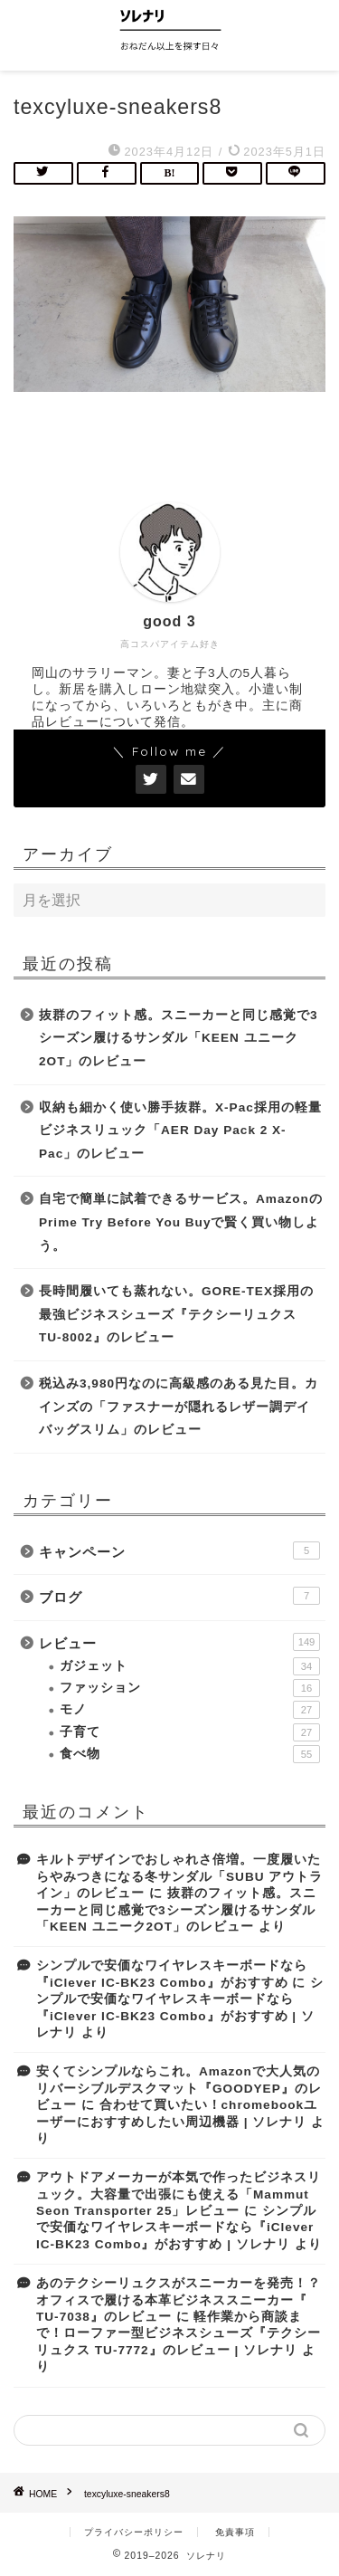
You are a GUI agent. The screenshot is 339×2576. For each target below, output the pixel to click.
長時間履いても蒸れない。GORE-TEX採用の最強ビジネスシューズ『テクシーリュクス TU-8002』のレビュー (176, 1314)
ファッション (190, 1688)
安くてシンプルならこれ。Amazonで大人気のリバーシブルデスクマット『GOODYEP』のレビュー (179, 2088)
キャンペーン (179, 1550)
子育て (190, 1732)
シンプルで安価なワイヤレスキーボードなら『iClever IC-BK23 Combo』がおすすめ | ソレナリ (176, 2227)
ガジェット (190, 1666)
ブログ (179, 1596)
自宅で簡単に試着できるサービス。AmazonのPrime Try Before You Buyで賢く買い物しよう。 (181, 1222)
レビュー (179, 1642)
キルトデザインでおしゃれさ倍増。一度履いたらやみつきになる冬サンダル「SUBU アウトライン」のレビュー (179, 1876)
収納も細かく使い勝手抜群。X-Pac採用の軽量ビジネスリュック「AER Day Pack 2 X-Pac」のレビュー (180, 1130)
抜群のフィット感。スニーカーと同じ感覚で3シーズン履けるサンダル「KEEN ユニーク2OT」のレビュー (178, 1038)
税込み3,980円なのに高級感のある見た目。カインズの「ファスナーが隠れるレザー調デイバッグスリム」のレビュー (178, 1406)
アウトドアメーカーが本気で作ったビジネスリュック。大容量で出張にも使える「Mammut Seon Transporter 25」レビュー (178, 2194)
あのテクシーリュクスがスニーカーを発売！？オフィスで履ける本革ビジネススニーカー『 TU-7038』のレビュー (178, 2299)
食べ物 (190, 1754)
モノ (190, 1710)
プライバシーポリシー (134, 2532)
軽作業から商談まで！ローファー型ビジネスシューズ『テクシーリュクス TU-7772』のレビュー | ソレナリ (178, 2333)
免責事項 (235, 2532)
